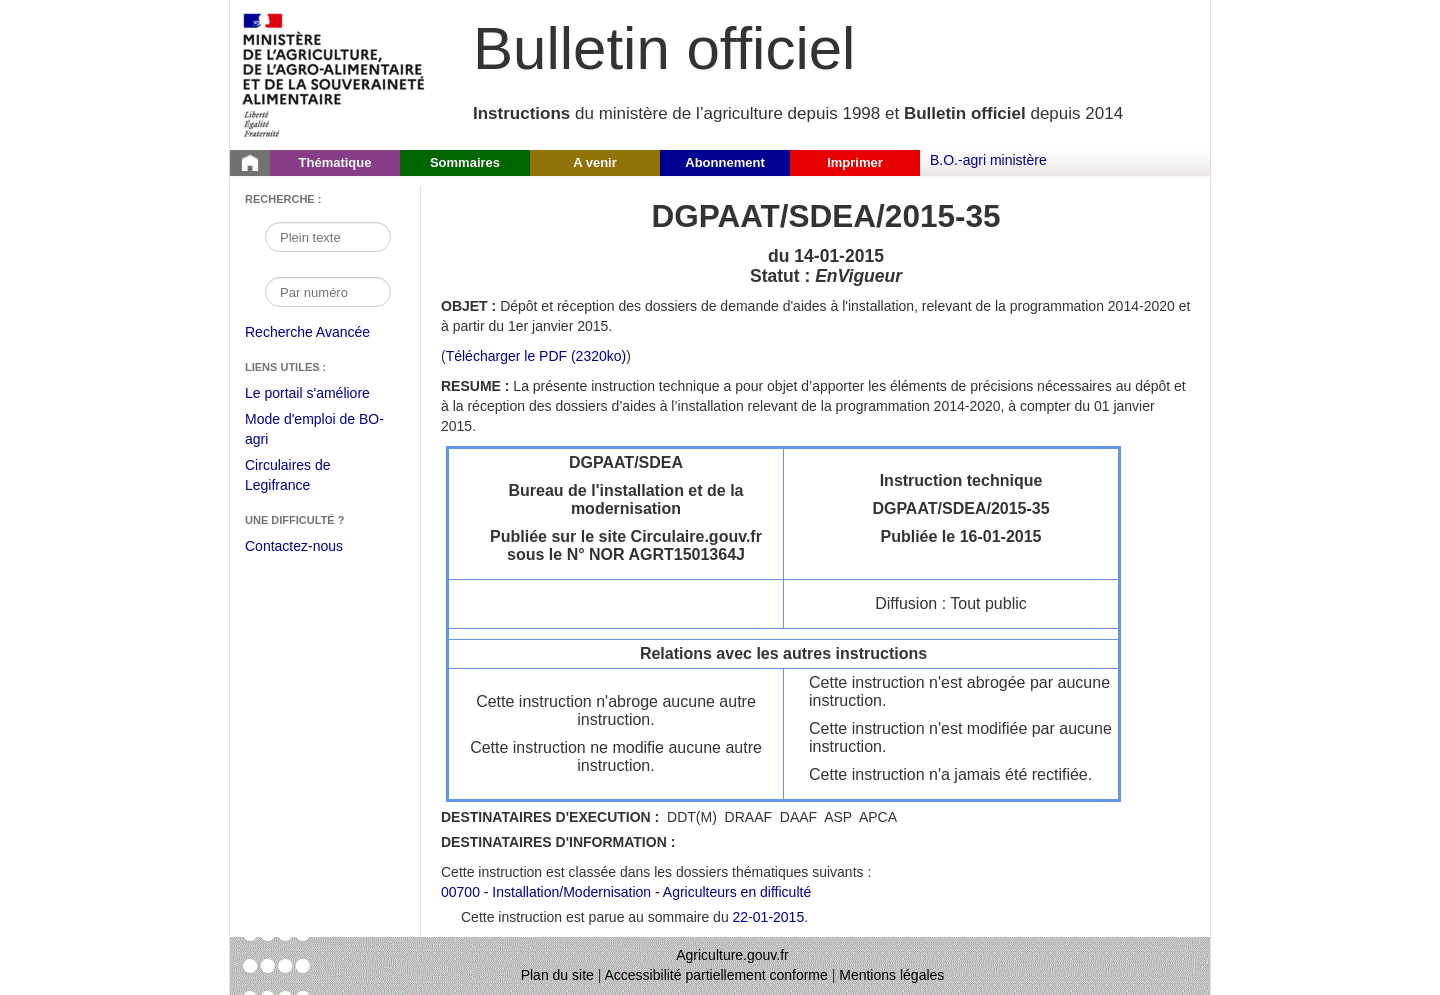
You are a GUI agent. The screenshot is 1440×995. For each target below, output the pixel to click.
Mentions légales (891, 975)
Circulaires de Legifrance (303, 477)
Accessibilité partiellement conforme (716, 975)
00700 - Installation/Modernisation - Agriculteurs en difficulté (626, 892)
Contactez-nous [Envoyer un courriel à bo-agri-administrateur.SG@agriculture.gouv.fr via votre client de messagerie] (294, 546)
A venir (595, 162)
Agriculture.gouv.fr (732, 955)
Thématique (335, 162)
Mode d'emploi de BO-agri (314, 431)
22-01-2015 (769, 917)
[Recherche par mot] (328, 237)
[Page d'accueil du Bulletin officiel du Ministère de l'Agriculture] (250, 163)
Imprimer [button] (855, 162)
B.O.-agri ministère (988, 160)
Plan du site (557, 975)
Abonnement (724, 162)
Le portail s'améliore (322, 394)
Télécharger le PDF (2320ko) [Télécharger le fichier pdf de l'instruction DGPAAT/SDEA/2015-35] (536, 356)
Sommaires (465, 162)
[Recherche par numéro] (328, 292)
